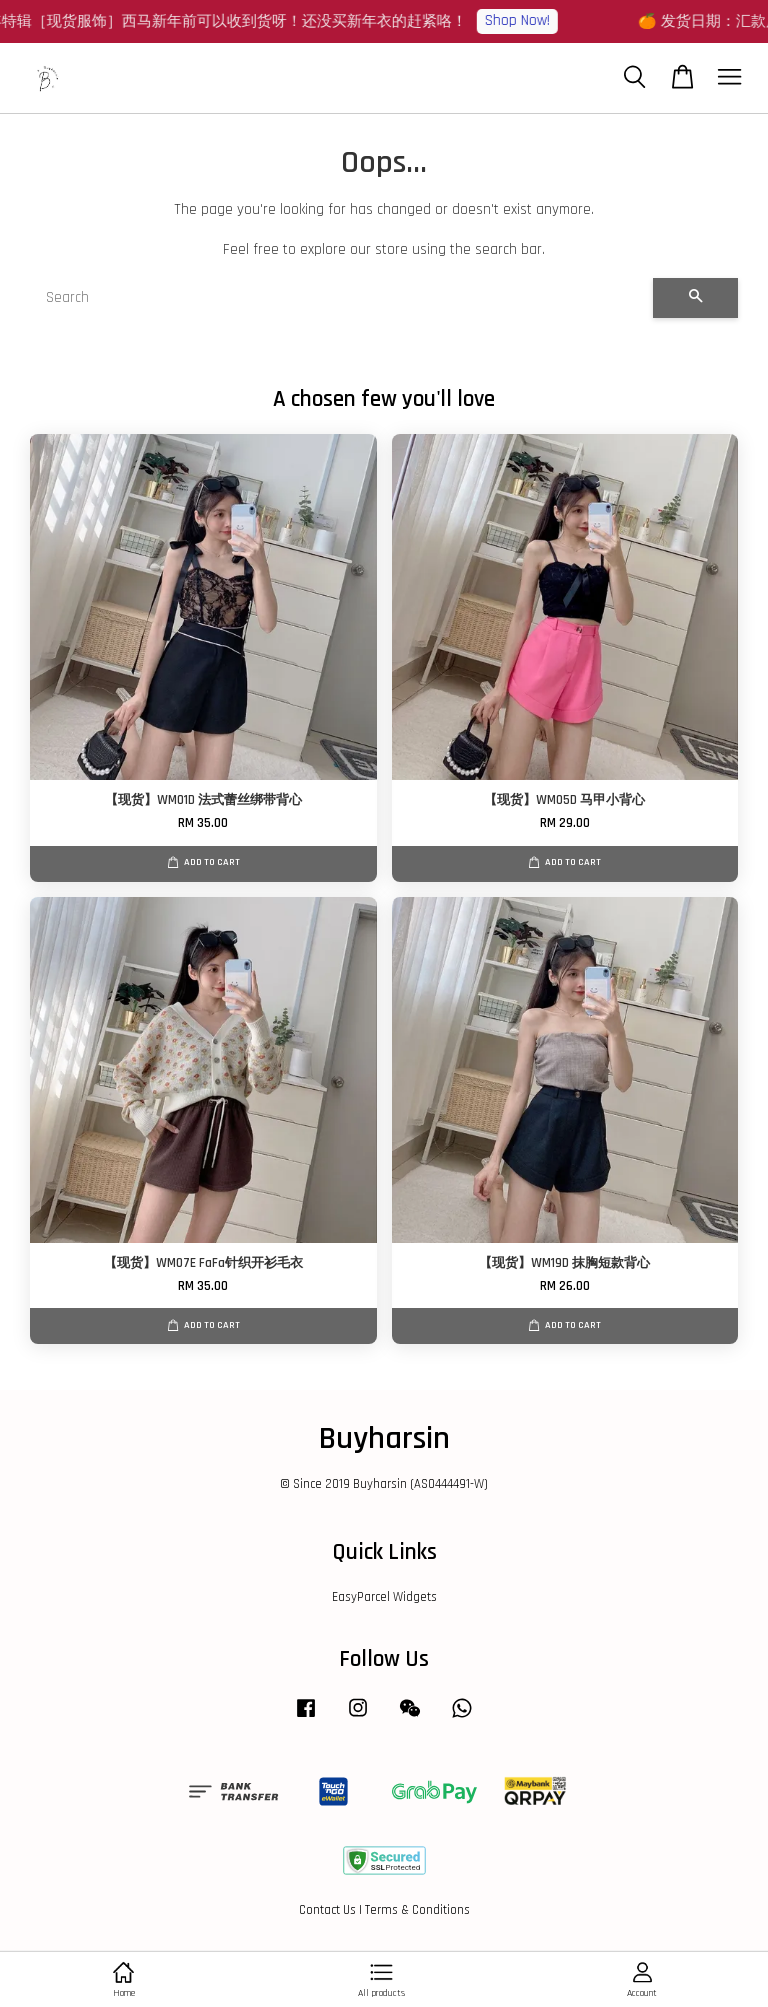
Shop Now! (523, 20)
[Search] (341, 298)
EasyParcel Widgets (384, 1597)
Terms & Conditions (417, 1910)
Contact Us (327, 1910)
